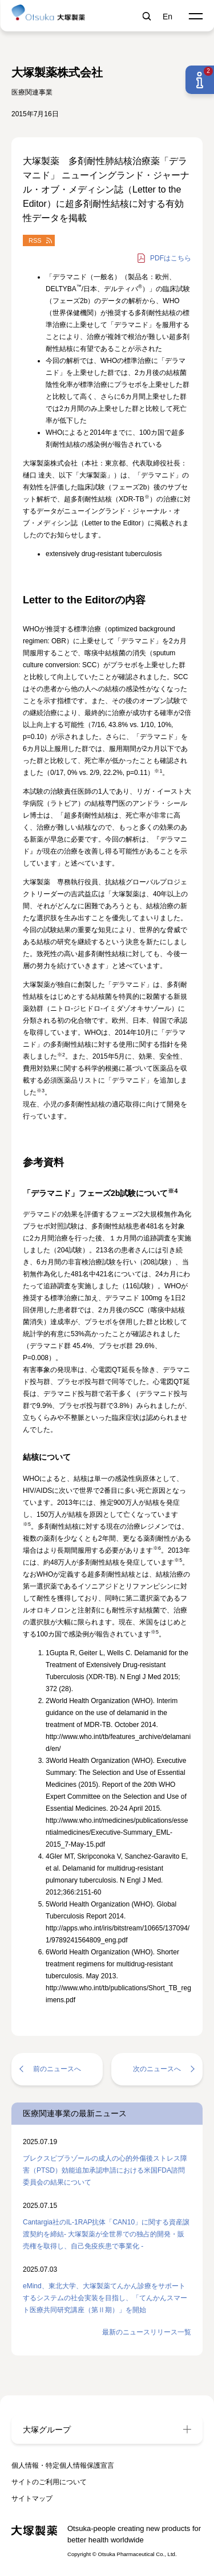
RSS (35, 240)
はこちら (170, 258)
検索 (147, 14)
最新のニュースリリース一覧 (146, 2332)
